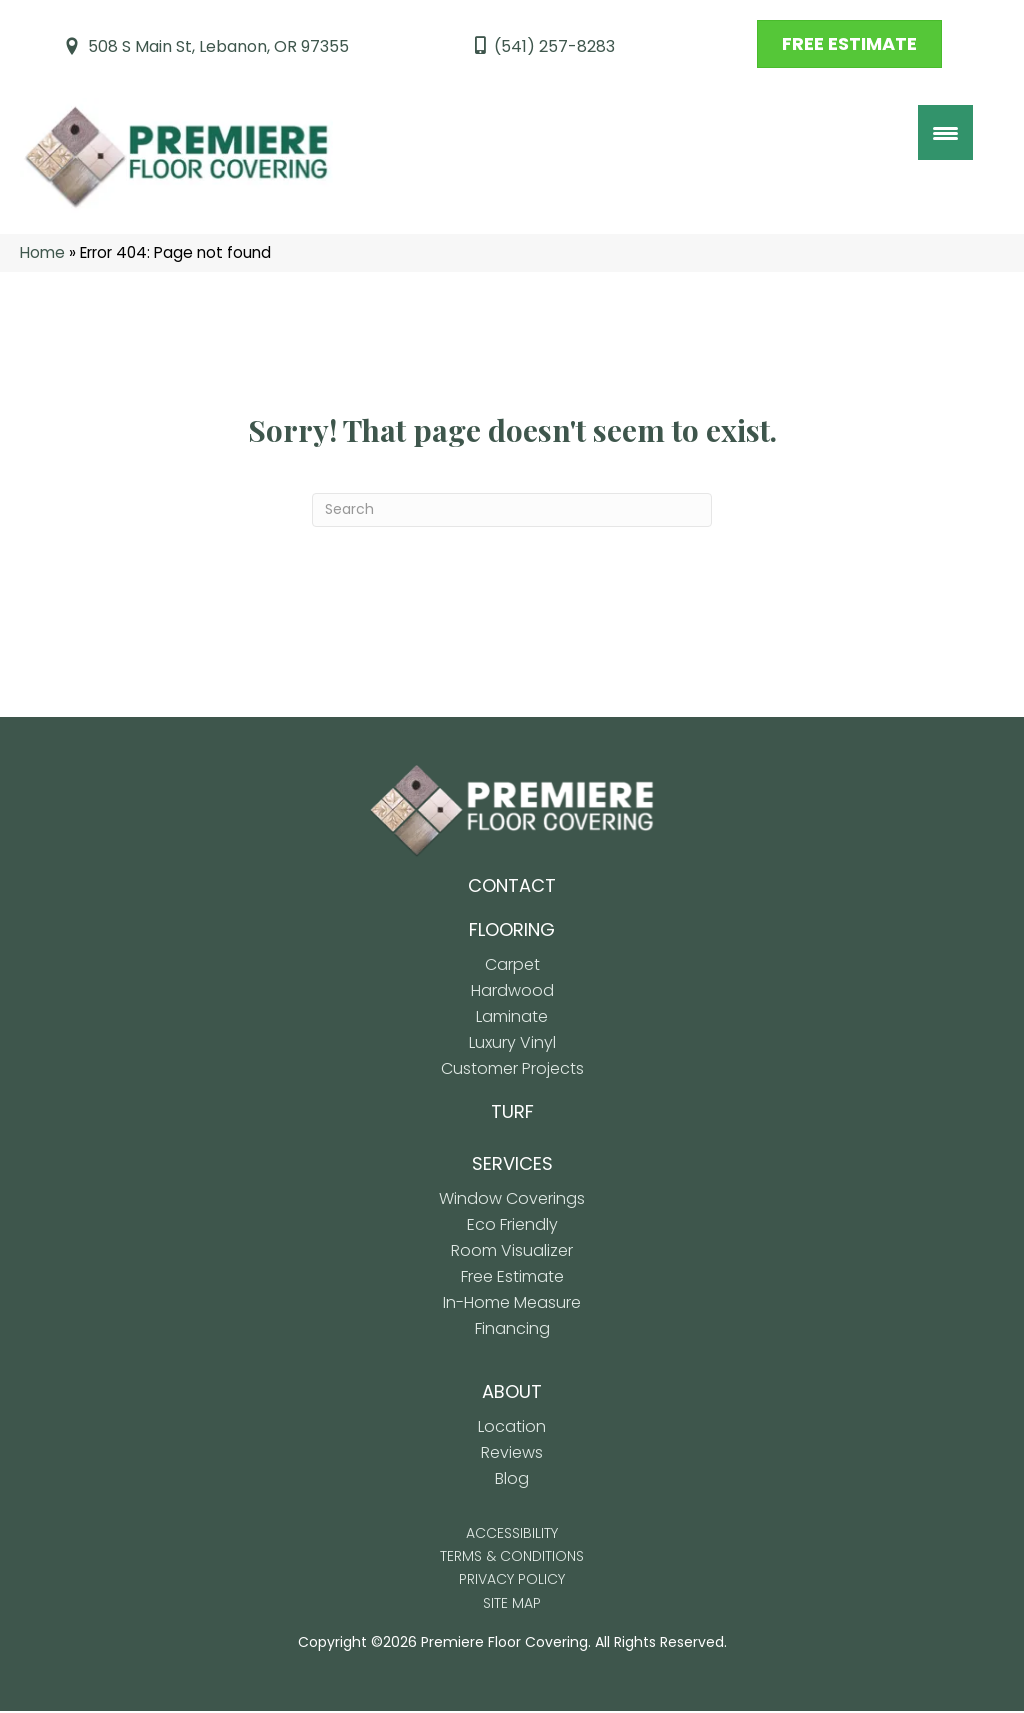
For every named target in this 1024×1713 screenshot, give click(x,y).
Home (42, 254)
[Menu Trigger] (945, 132)
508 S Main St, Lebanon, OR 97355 (218, 46)
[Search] (512, 512)
